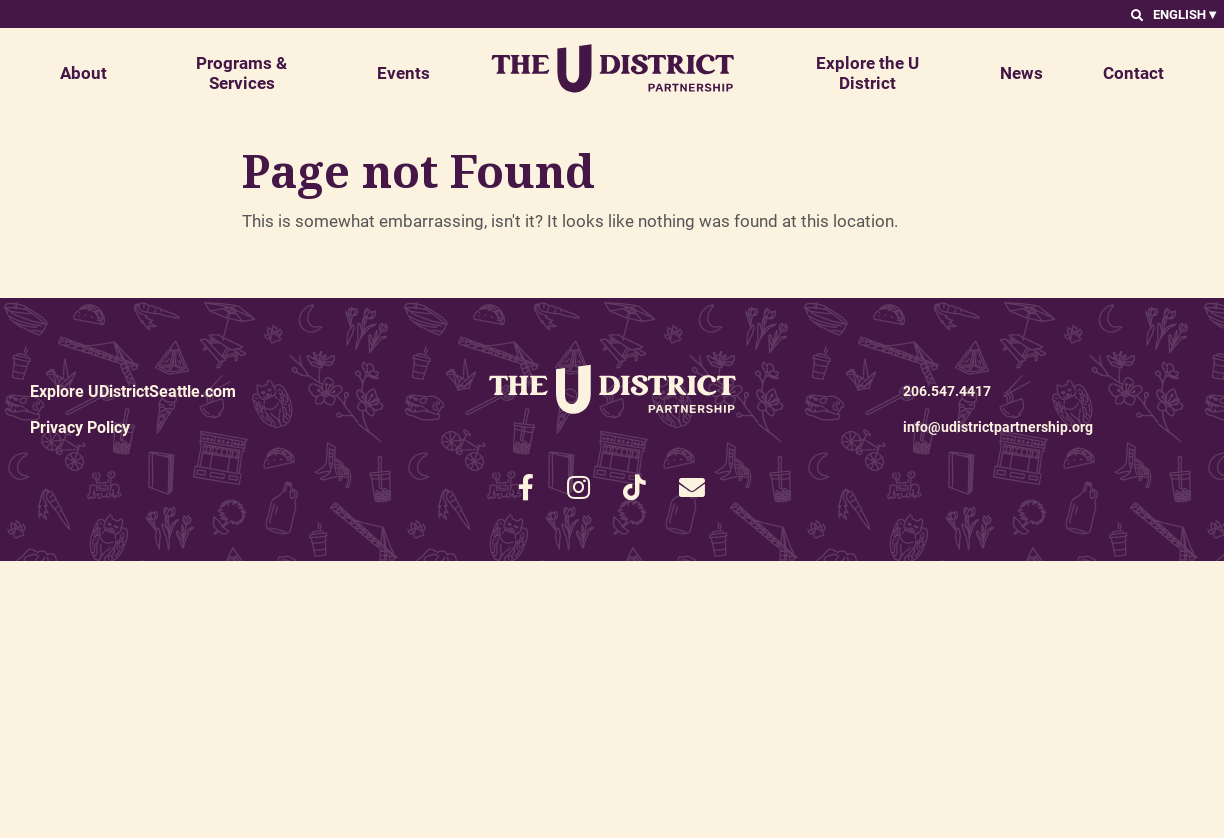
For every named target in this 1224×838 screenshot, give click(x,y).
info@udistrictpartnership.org (998, 426)
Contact (1133, 72)
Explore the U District (867, 72)
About (83, 72)
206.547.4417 (947, 390)
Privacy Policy (80, 426)
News (1021, 72)
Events (403, 72)
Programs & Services (241, 72)
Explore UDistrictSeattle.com (133, 390)
